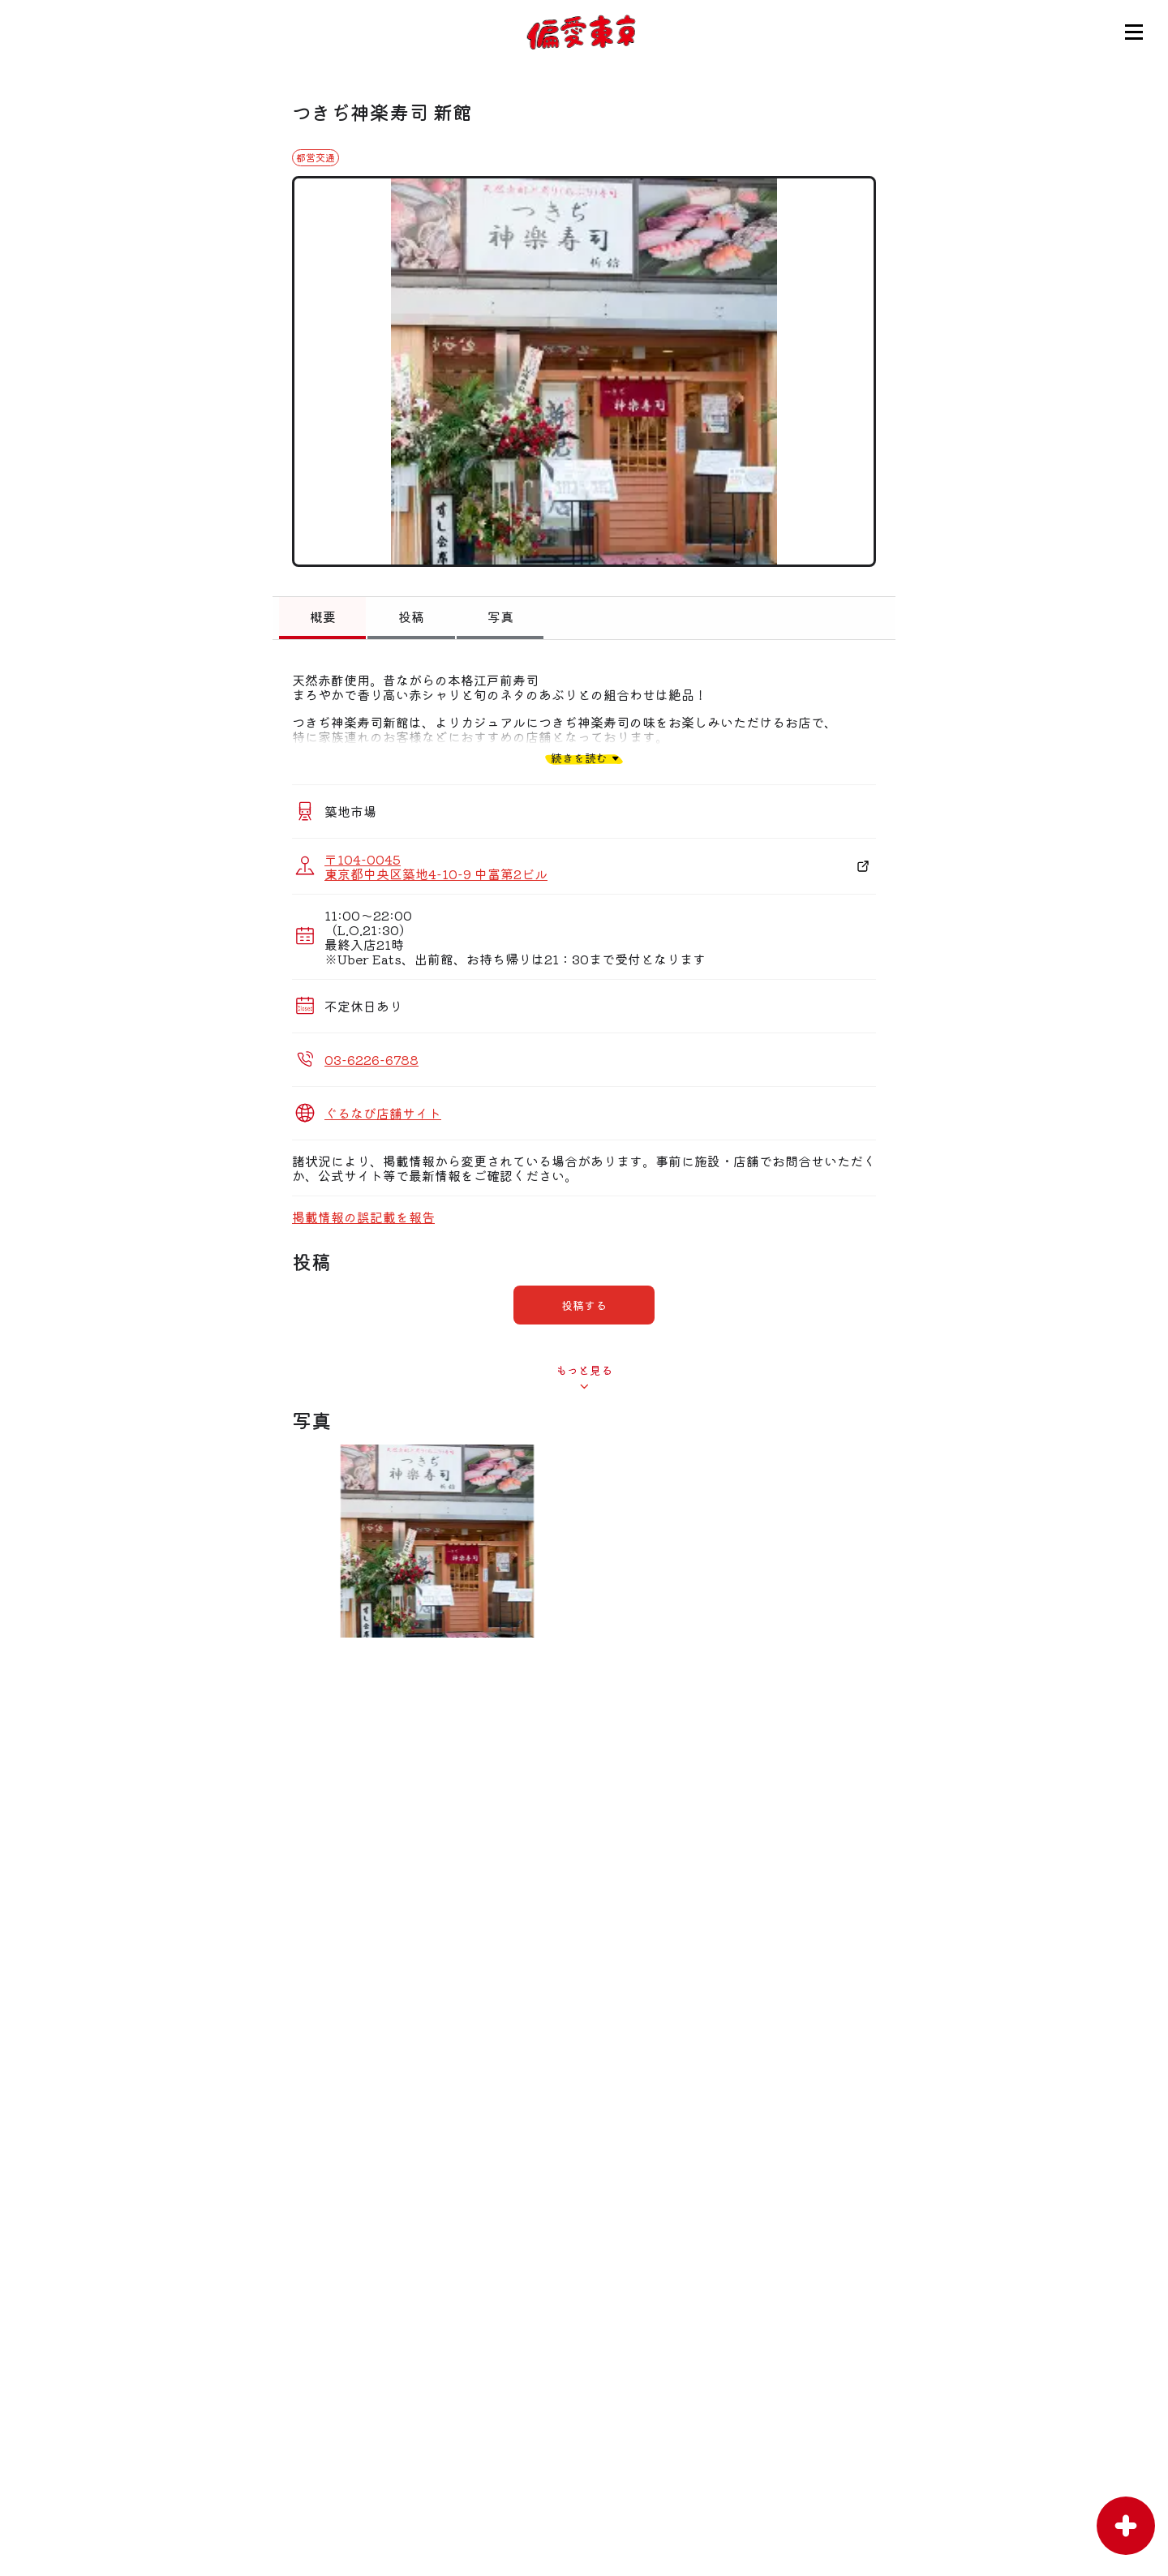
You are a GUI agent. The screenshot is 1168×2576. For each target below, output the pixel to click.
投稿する (584, 1305)
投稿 (411, 616)
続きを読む (579, 758)
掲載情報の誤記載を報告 (363, 1216)
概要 (323, 616)
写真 (500, 616)
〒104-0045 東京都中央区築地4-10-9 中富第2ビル (436, 866)
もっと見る (584, 1370)
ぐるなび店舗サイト (382, 1113)
